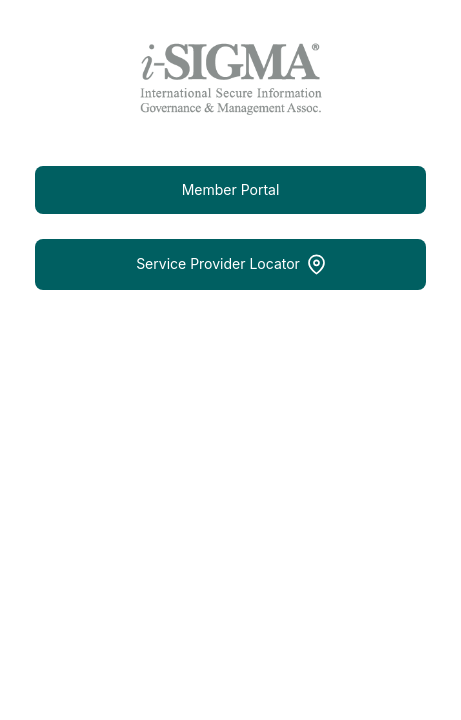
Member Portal (231, 189)
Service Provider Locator (230, 264)
